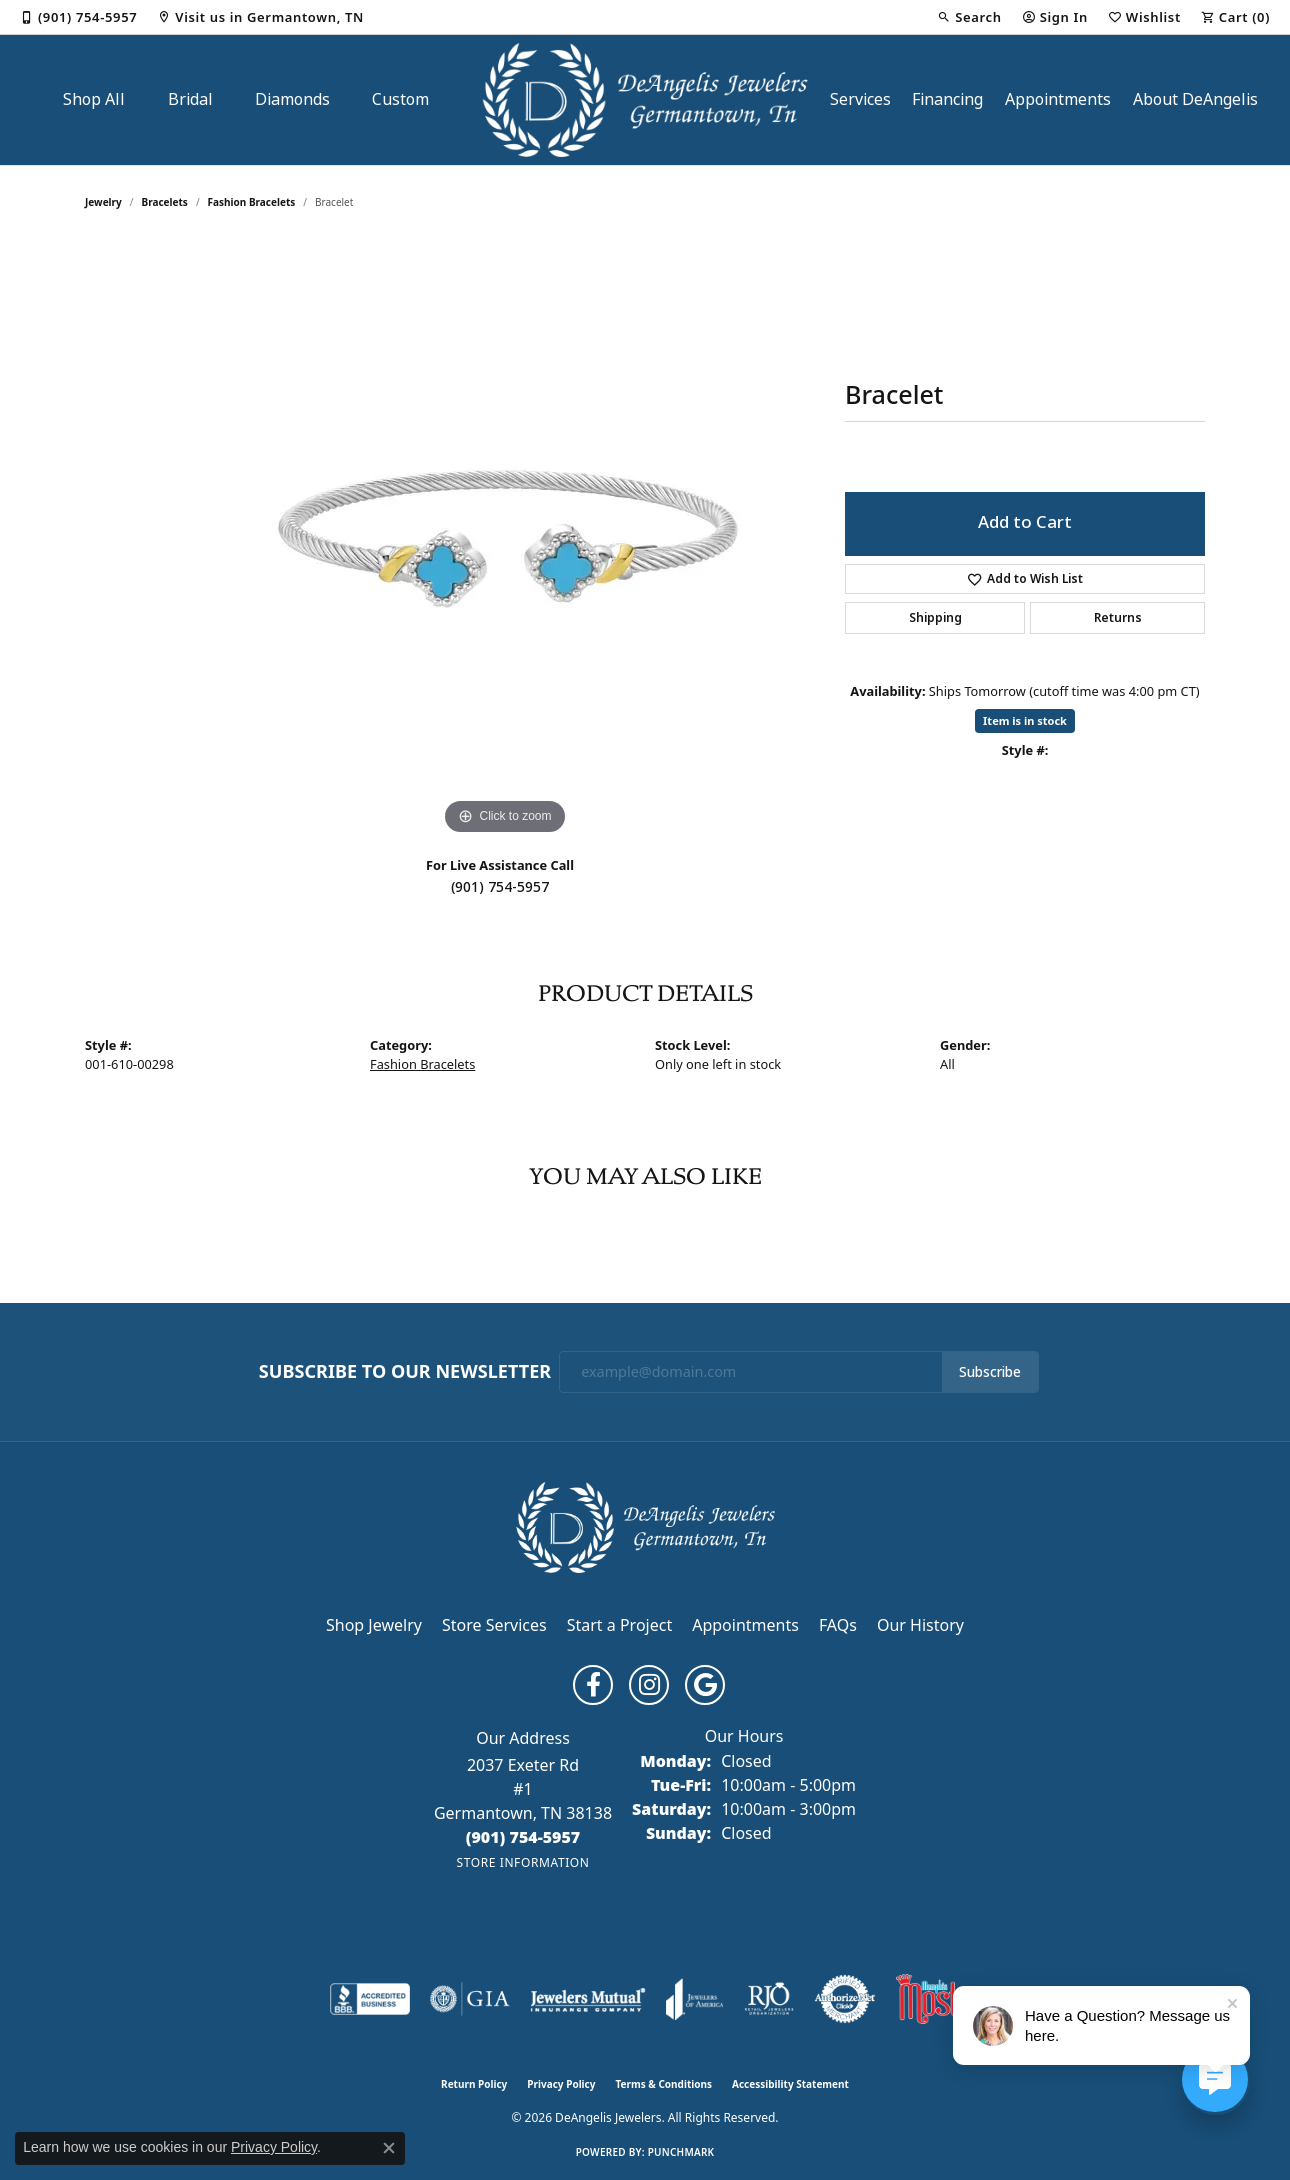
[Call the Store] (523, 1837)
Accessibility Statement (790, 2084)
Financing (947, 99)
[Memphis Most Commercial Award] (928, 1999)
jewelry (103, 202)
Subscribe (990, 1372)
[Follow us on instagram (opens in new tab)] (649, 1685)
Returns (1118, 618)
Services (860, 99)
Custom (400, 99)
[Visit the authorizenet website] (845, 1999)
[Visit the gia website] (470, 1999)
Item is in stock (1025, 720)
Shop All (94, 99)
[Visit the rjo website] (769, 1999)
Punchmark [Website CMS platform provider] (681, 2152)
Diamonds (292, 99)
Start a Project (619, 1625)
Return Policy (474, 2084)
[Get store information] (522, 1862)
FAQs (838, 1625)
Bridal (190, 99)
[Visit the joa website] (695, 1999)
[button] (969, 17)
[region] (505, 540)
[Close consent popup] (389, 2148)
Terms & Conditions (663, 2084)
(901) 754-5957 (500, 887)
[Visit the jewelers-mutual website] (587, 1999)
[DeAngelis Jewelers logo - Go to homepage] (645, 100)
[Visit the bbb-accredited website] (370, 1999)
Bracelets (165, 202)
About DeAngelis (1195, 99)
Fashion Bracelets (252, 202)
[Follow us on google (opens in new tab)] (705, 1685)
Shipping (935, 618)
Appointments (1058, 99)
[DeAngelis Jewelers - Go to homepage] (645, 1526)
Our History (920, 1625)
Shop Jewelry (374, 1625)
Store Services (494, 1625)
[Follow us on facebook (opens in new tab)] (593, 1685)
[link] (78, 17)
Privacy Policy (561, 2084)
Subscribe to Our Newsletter (405, 1372)
